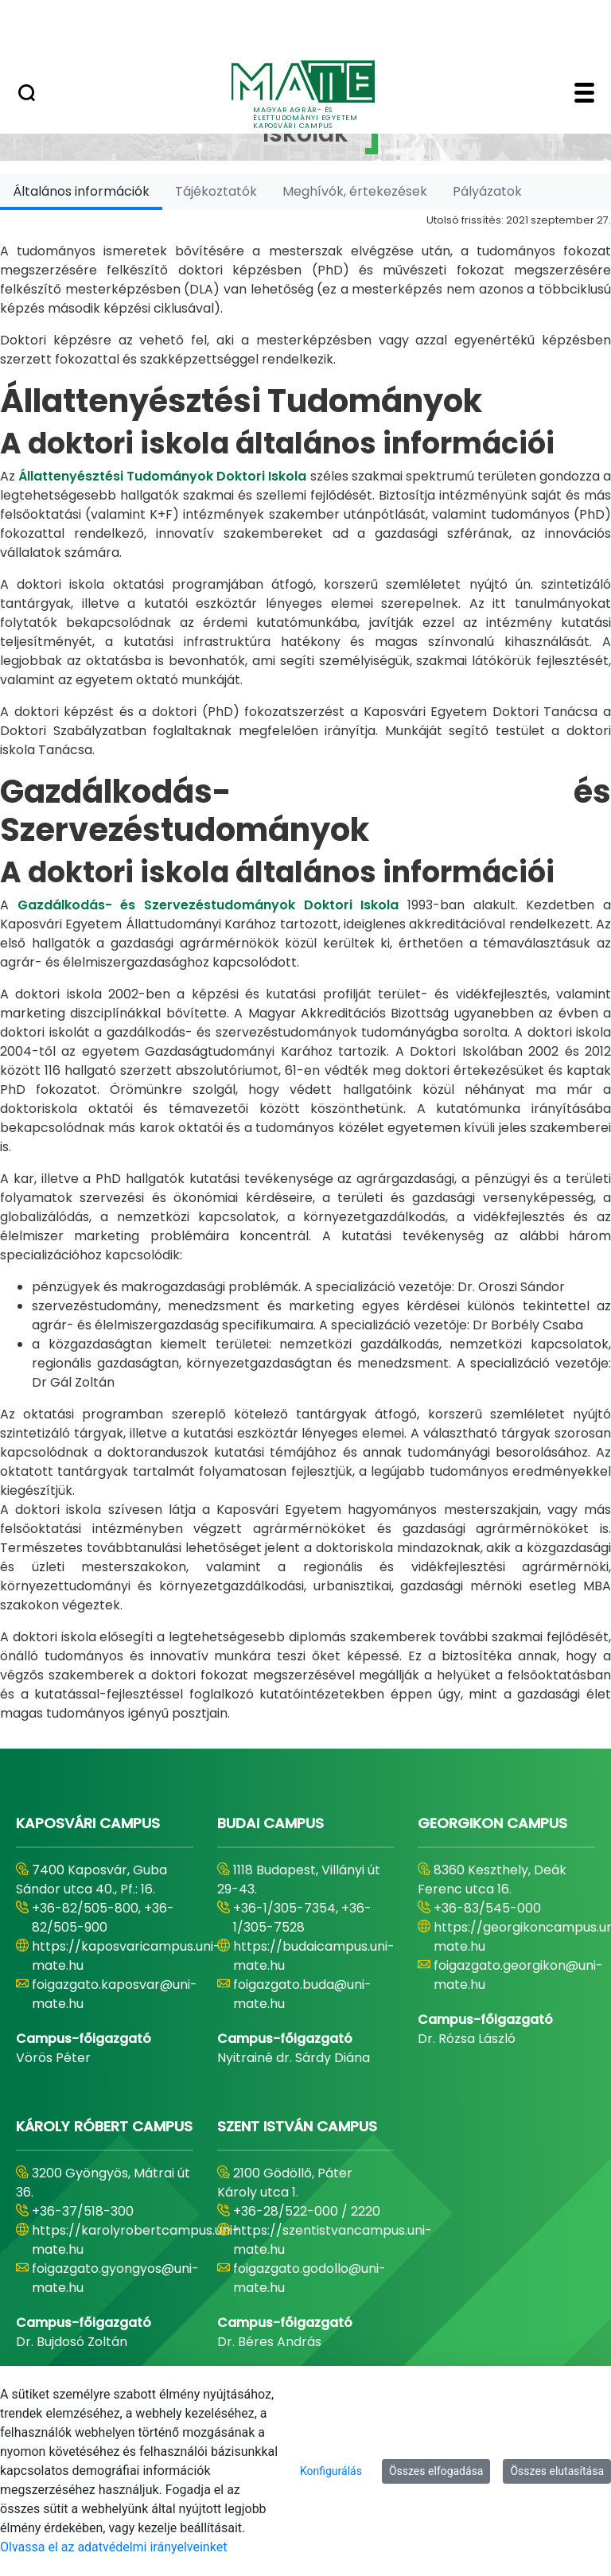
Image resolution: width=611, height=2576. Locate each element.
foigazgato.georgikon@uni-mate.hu (518, 1975)
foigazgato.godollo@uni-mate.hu (309, 2278)
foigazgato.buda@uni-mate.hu (302, 1994)
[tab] (81, 191)
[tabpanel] (305, 966)
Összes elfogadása (436, 2471)
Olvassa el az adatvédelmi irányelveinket (113, 2547)
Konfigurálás (331, 2471)
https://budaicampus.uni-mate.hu (314, 1956)
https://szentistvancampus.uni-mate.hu (332, 2240)
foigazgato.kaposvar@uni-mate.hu (114, 1994)
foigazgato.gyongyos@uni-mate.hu (115, 2278)
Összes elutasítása (557, 2471)
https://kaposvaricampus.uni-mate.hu (126, 1956)
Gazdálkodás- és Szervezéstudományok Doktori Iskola (208, 905)
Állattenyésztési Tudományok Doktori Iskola (162, 476)
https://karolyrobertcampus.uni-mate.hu (135, 2240)
